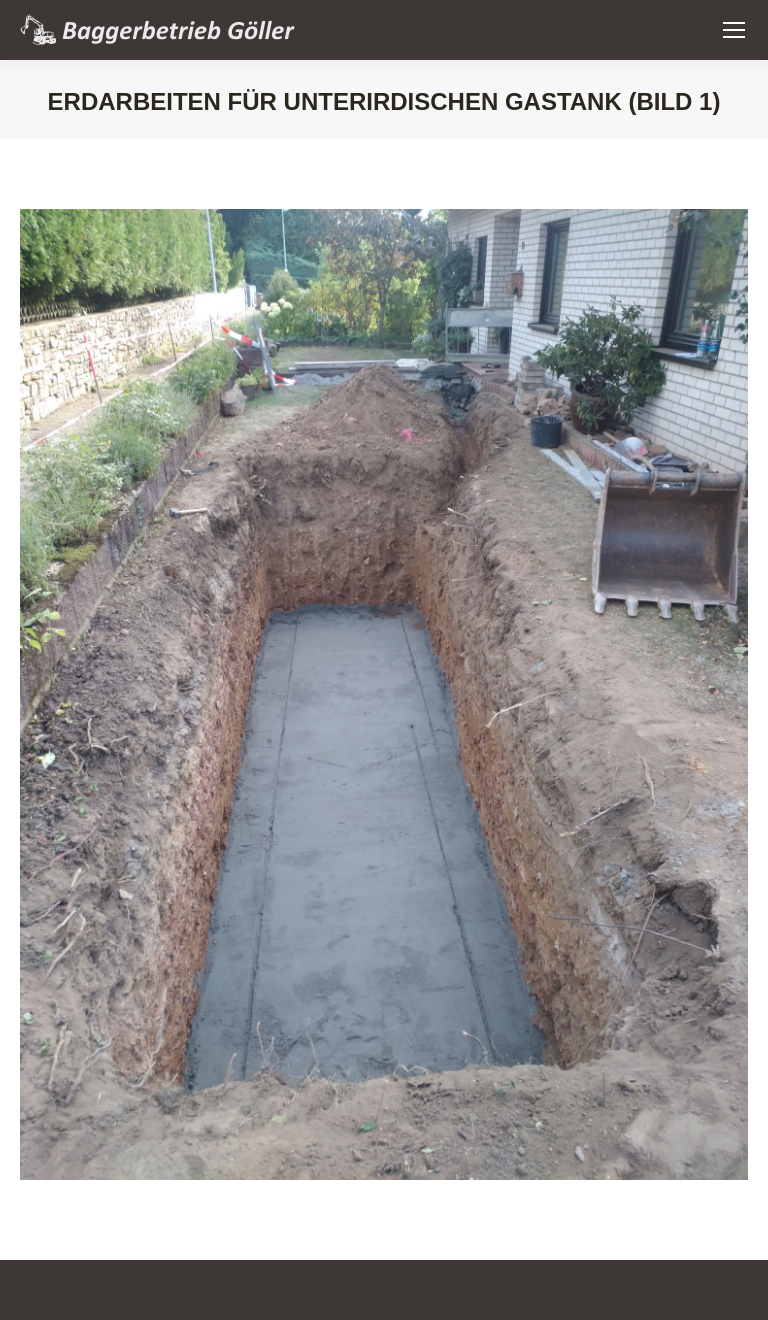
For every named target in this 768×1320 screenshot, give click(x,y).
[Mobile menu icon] (734, 30)
